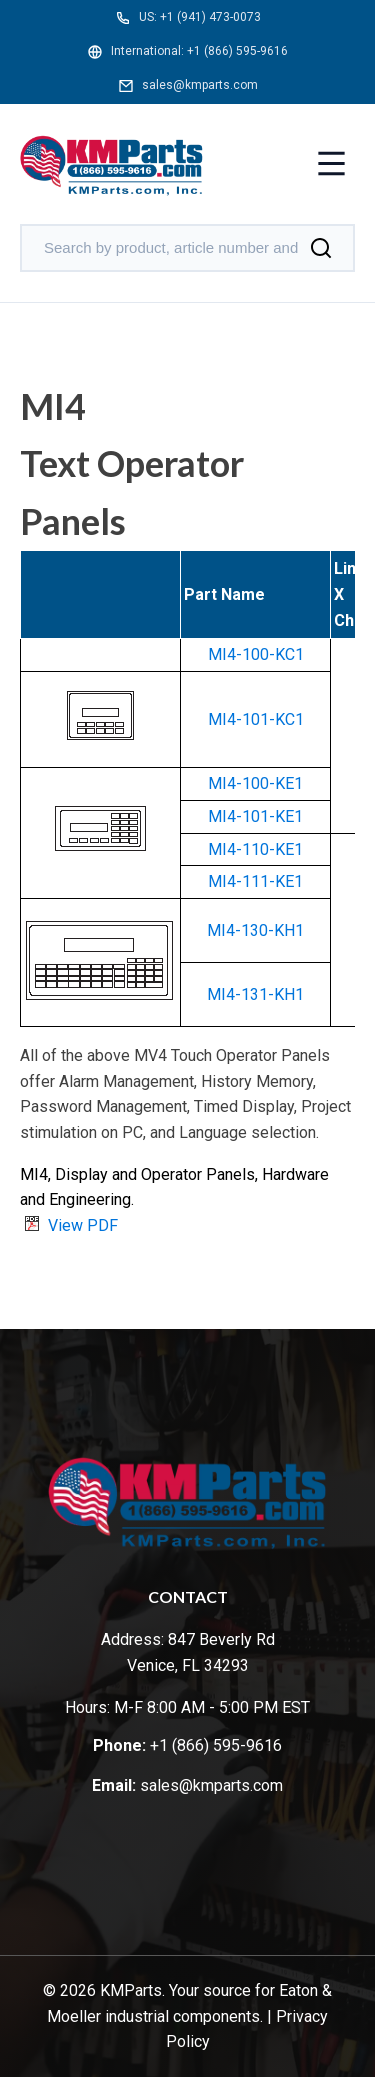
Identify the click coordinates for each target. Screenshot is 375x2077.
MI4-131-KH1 (255, 994)
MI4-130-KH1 (255, 930)
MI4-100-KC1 (256, 654)
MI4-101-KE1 (255, 816)
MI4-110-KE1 (255, 849)
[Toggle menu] (331, 165)
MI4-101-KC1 (256, 719)
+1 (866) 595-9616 (237, 51)
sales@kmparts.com (200, 85)
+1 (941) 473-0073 (210, 17)
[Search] (321, 248)
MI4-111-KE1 (255, 881)
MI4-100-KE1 (255, 783)
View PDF (83, 1225)
